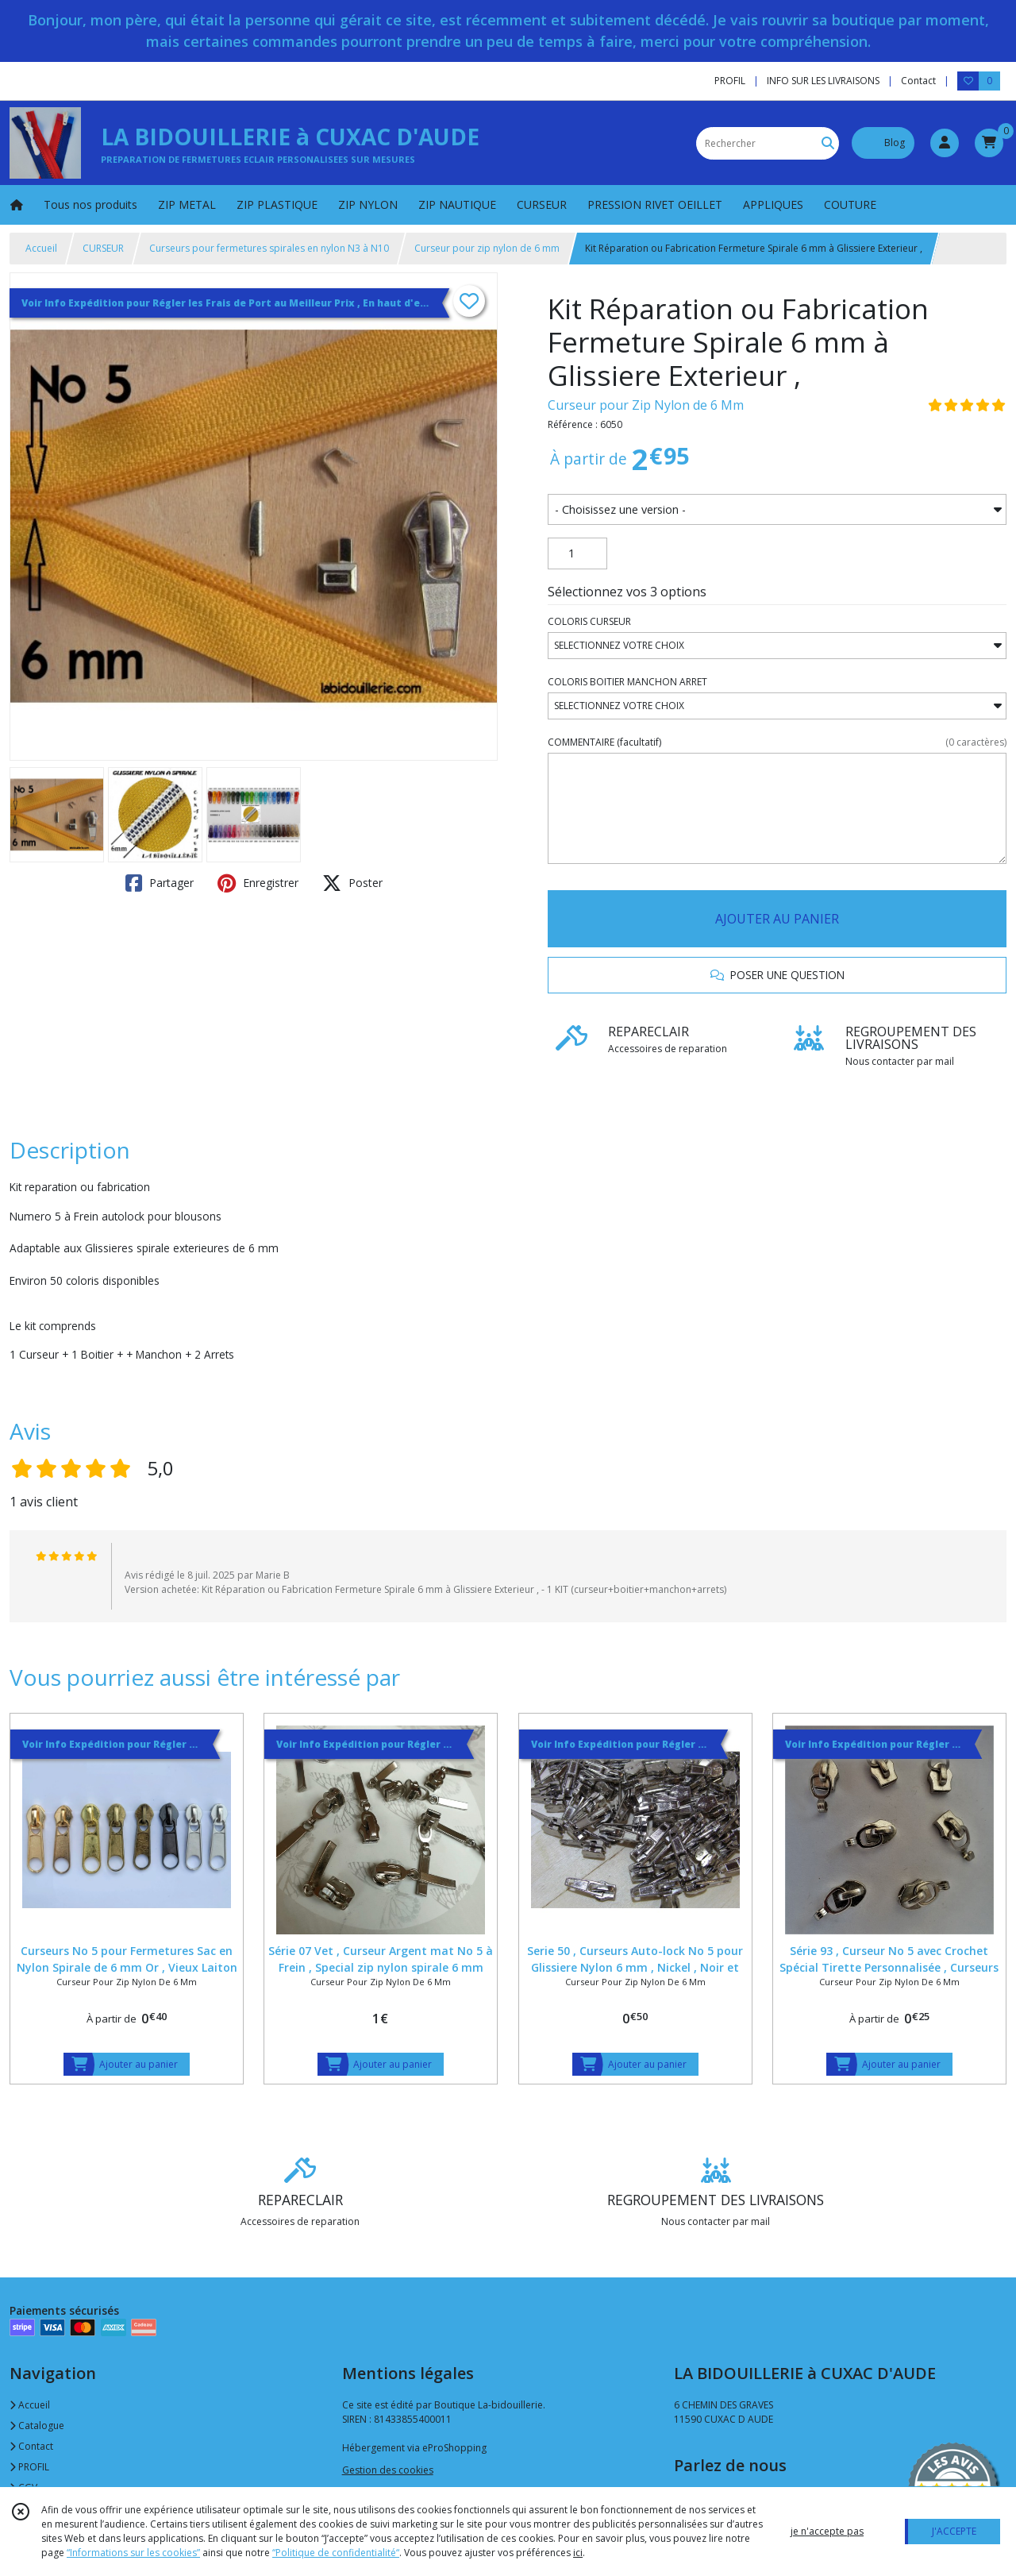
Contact (918, 80)
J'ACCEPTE (954, 2531)
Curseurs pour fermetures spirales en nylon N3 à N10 (269, 248)
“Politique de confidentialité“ (335, 2552)
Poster (352, 883)
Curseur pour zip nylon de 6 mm (487, 248)
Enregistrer (257, 883)
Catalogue (37, 2425)
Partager (159, 883)
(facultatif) (777, 742)
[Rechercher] (828, 143)
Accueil (41, 248)
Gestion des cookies (387, 2470)
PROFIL (29, 2467)
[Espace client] (944, 142)
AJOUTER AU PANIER (777, 918)
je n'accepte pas (827, 2531)
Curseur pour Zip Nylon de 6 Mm (646, 405)
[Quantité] (577, 553)
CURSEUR (103, 248)
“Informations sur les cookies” (133, 2552)
